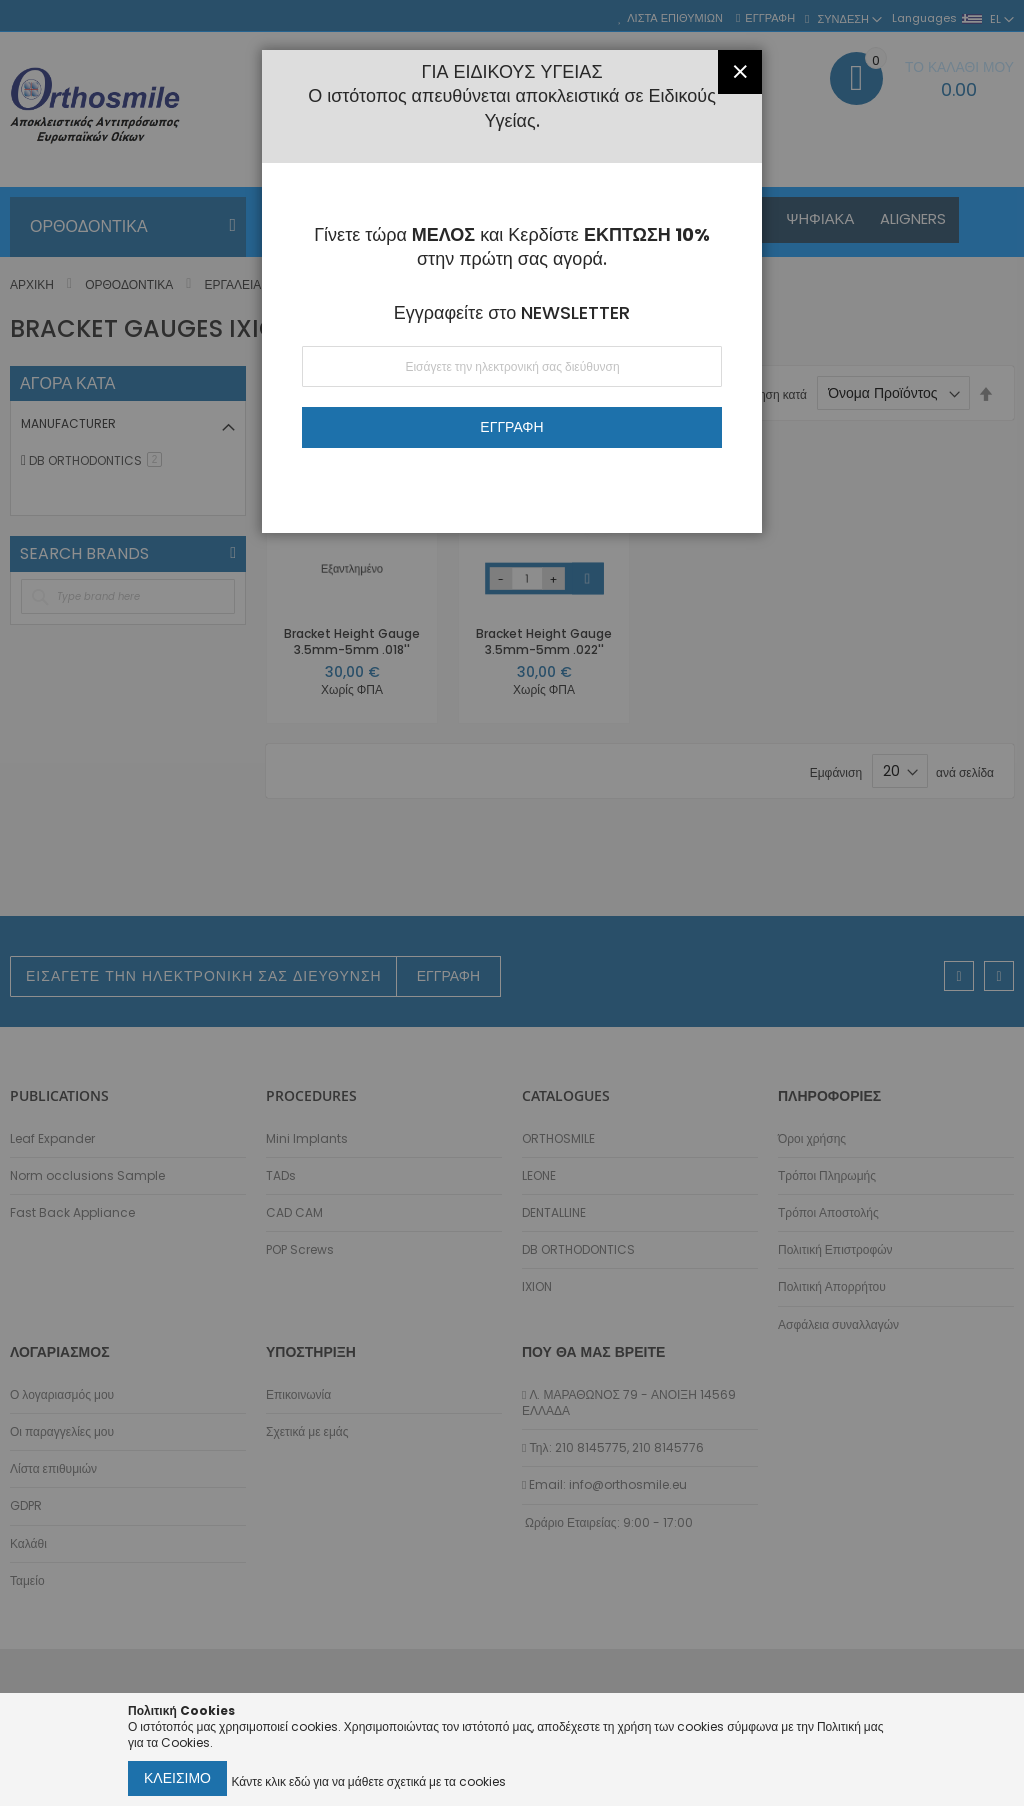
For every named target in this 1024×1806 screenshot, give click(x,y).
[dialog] (512, 903)
